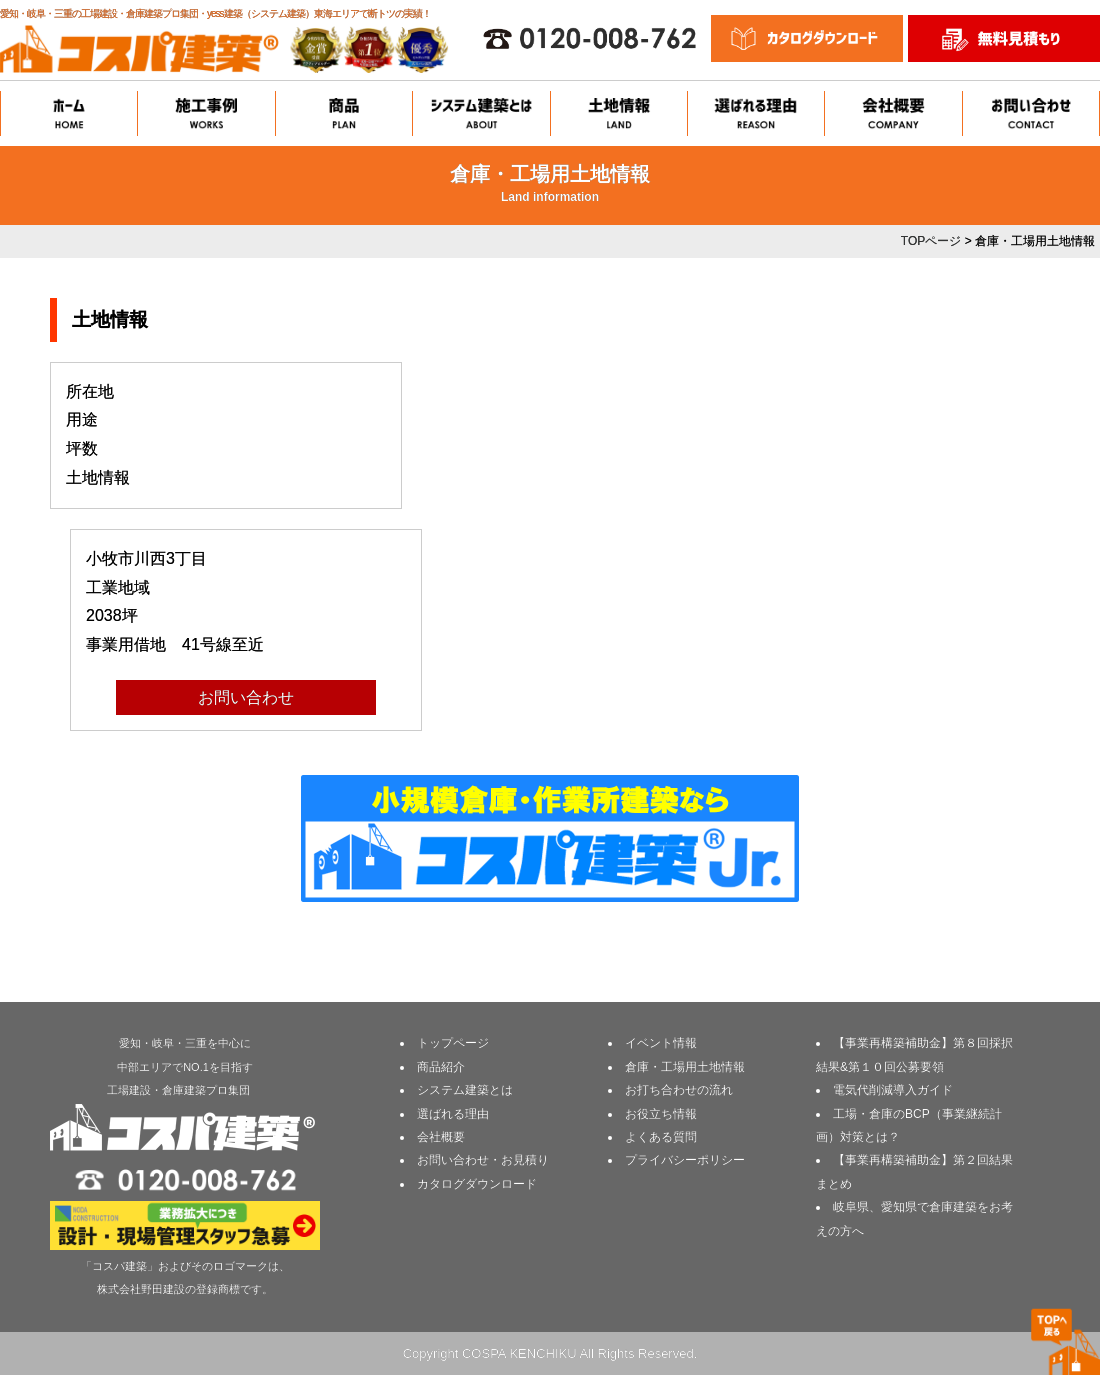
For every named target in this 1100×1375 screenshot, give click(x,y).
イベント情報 (661, 1043)
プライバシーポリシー (685, 1160)
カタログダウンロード (477, 1184)
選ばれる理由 (453, 1114)
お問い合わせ (246, 697)
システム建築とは (465, 1090)
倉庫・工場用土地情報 (685, 1067)
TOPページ (931, 241)
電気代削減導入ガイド (893, 1090)
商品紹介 (441, 1067)
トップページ (453, 1043)
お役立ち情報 (661, 1114)
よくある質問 (661, 1137)
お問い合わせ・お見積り (483, 1160)
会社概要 (441, 1137)
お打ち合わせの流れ (679, 1090)
